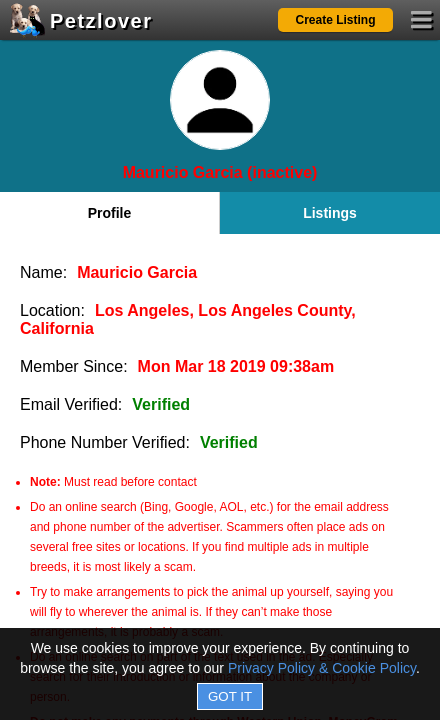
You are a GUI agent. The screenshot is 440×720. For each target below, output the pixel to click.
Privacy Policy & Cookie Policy (322, 668)
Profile (110, 213)
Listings (330, 213)
